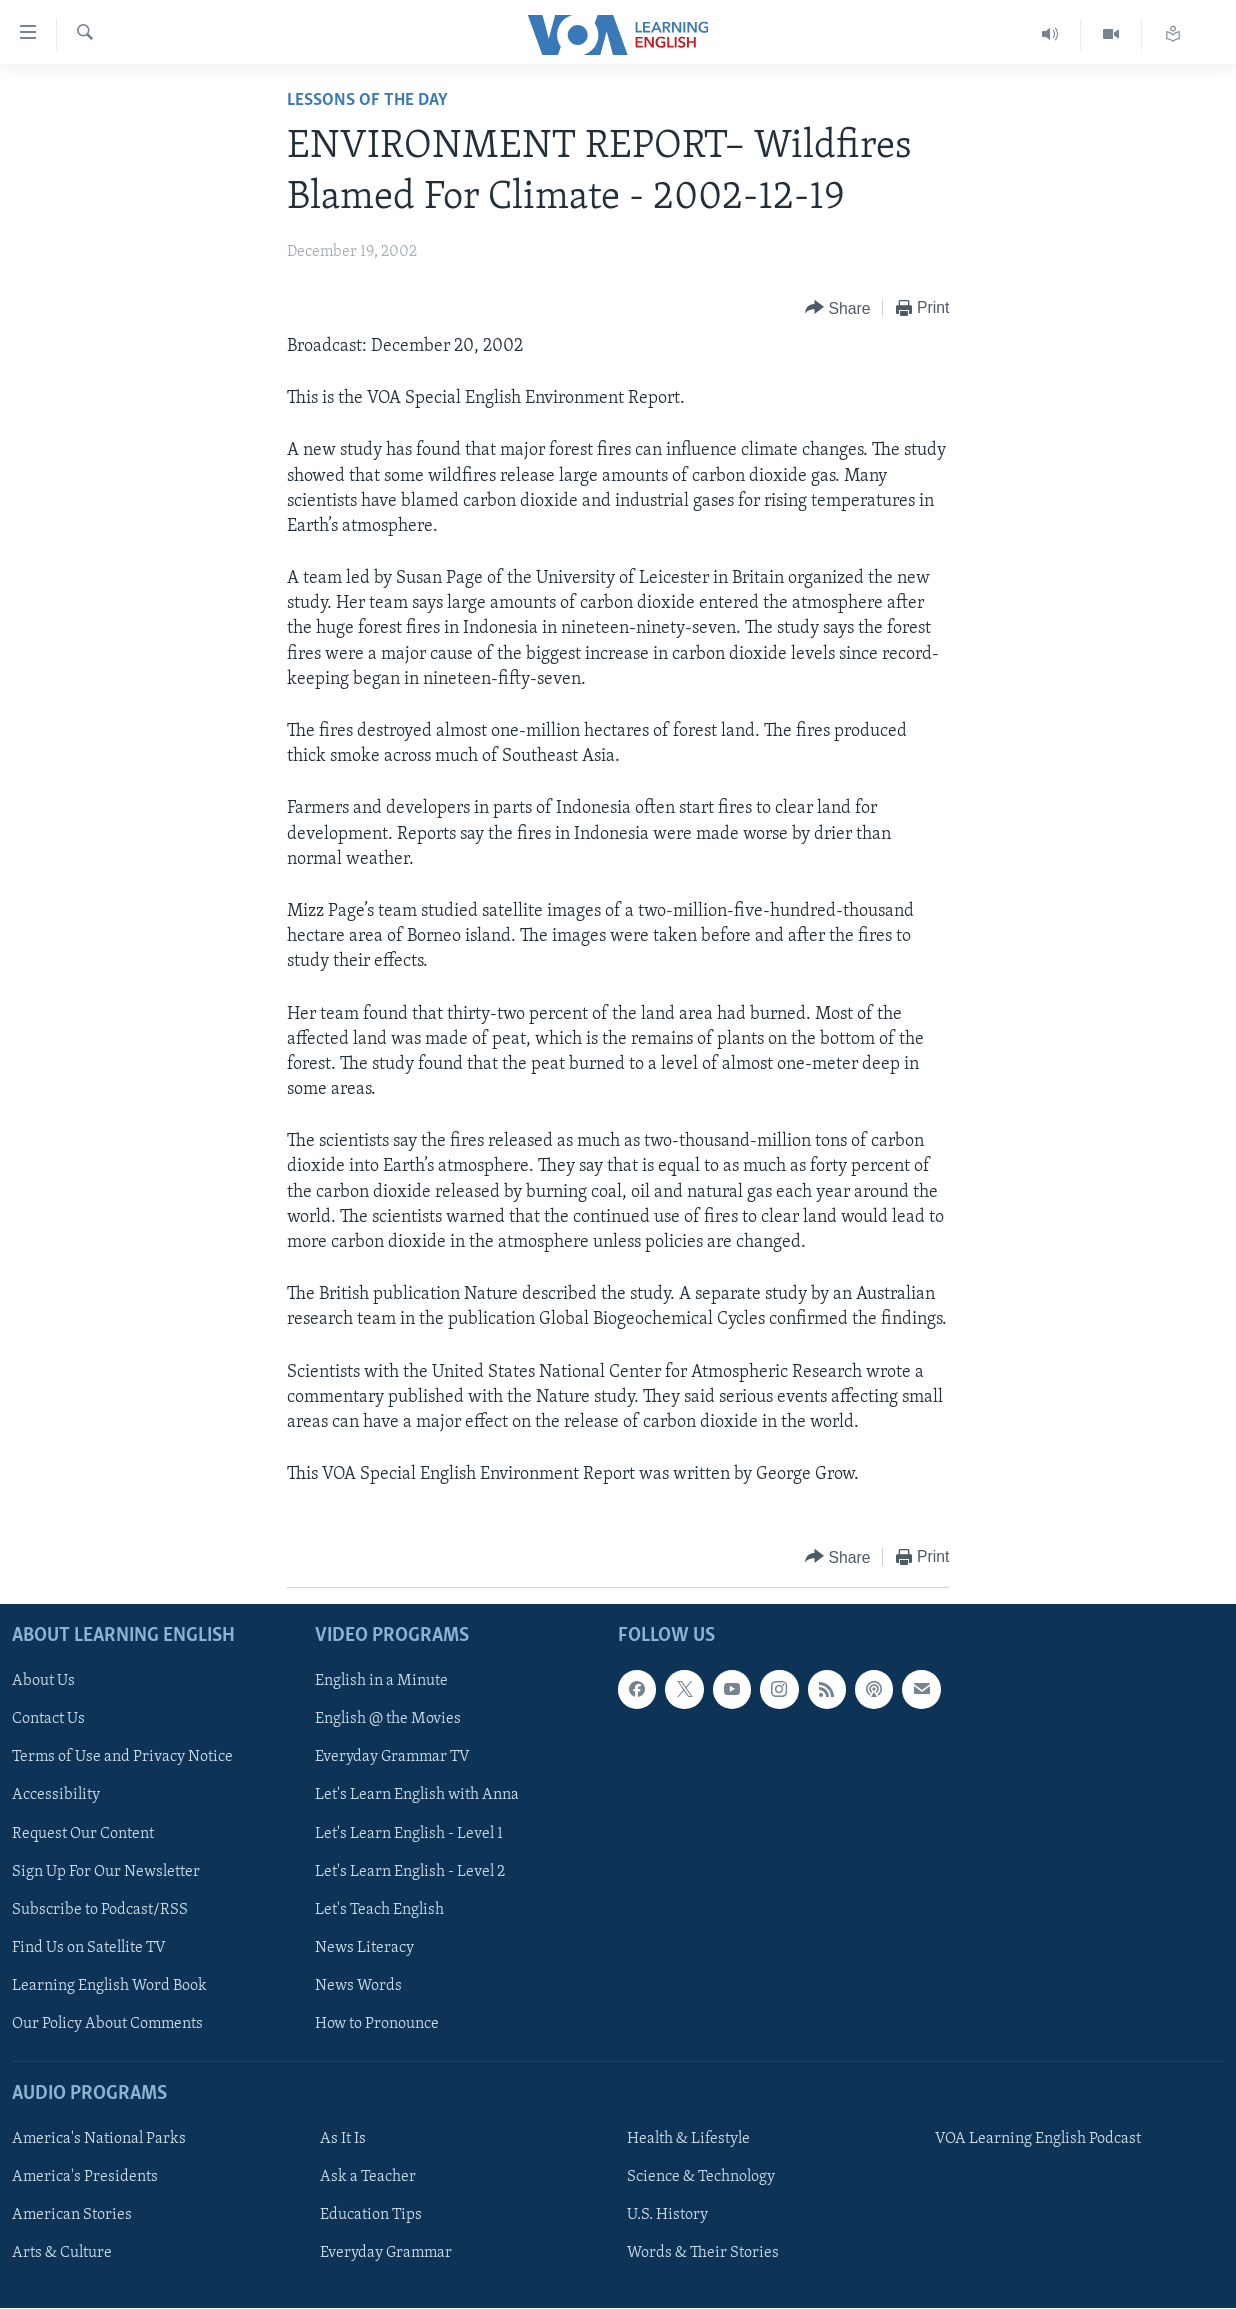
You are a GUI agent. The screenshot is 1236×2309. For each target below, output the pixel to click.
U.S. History (667, 2216)
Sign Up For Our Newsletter (106, 1872)
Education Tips (371, 2216)
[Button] (838, 308)
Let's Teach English (379, 1910)
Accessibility (56, 1796)
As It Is (343, 2140)
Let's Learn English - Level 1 (409, 1834)
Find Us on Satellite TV (89, 1948)
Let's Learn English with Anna (417, 1796)
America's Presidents (85, 2178)
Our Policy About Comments (107, 2024)
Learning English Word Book (109, 1986)
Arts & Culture (62, 2254)
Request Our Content (83, 1834)
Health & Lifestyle (688, 2140)
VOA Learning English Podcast (1038, 2140)
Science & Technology (701, 2178)
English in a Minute (381, 1682)
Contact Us (48, 1720)
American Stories (72, 2216)
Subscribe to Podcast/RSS (100, 1910)
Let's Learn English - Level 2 (410, 1872)
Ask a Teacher (368, 2178)
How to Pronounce (377, 2024)
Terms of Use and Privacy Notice (122, 1758)
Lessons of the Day (367, 100)
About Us (43, 1682)
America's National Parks (99, 2140)
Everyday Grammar (386, 2254)
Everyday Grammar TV (392, 1758)
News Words (358, 1986)
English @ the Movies (388, 1720)
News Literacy (364, 1948)
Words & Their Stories (703, 2254)
